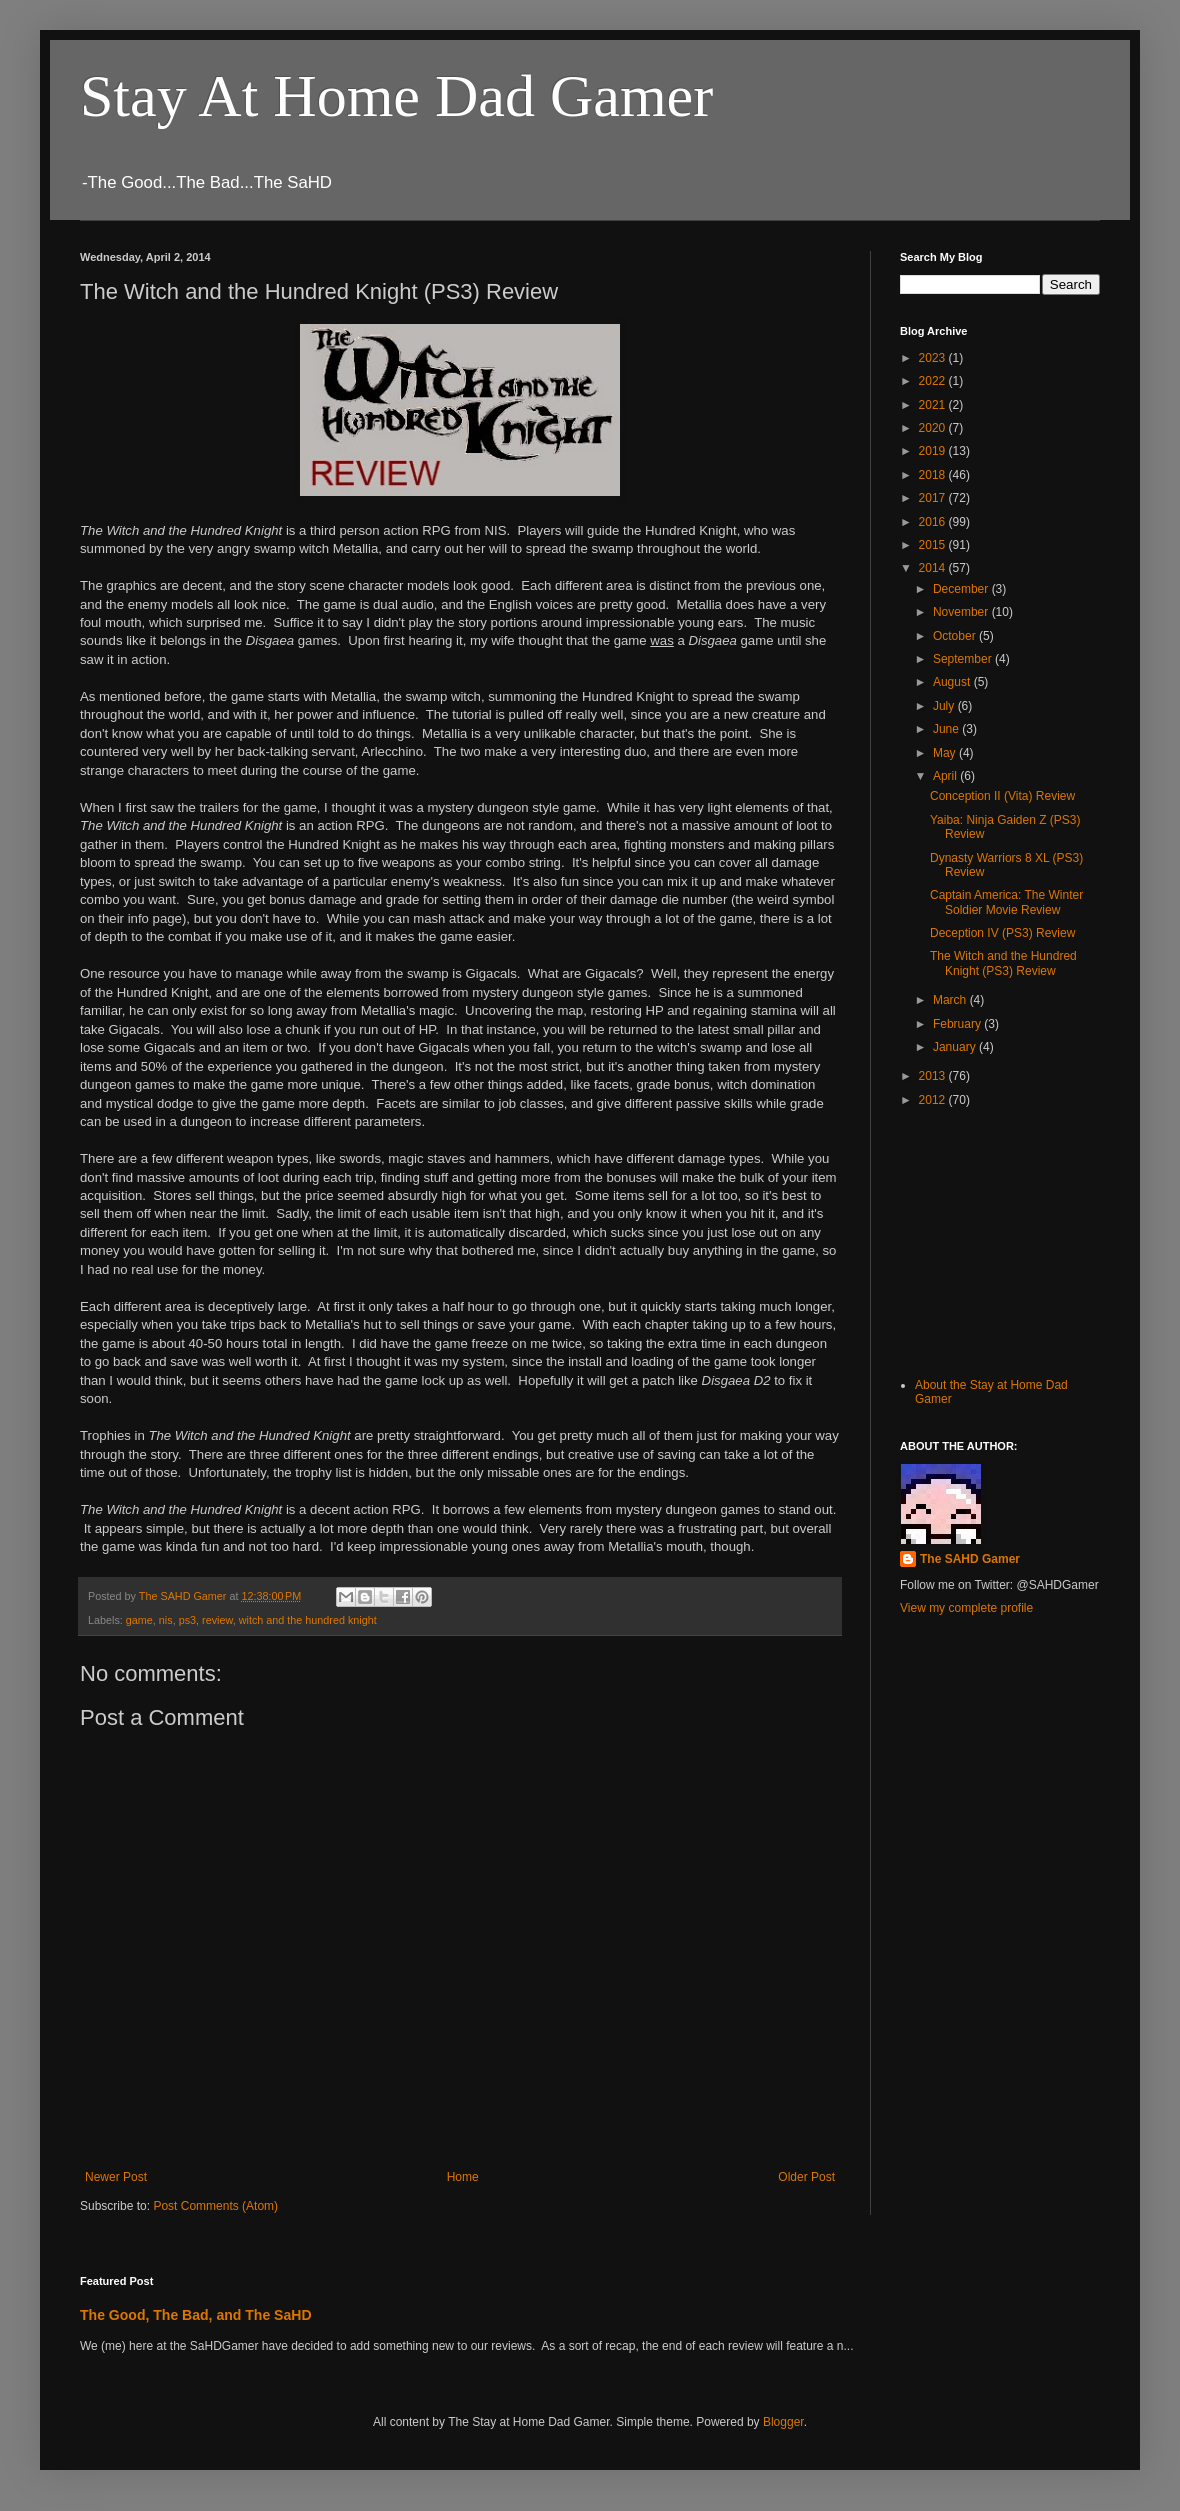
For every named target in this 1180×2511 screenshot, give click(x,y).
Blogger (783, 2422)
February (958, 1024)
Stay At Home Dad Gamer (396, 96)
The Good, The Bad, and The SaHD (196, 2315)
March (951, 1000)
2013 (934, 1076)
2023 (934, 358)
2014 (934, 568)
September (964, 659)
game (139, 1620)
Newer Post (116, 2177)
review (217, 1620)
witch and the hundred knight (308, 1620)
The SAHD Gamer (970, 1559)
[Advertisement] (1000, 1240)
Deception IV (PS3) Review (1002, 933)
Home (463, 2177)
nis (166, 1620)
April (946, 776)
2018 (934, 475)
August (953, 682)
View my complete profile (966, 1608)
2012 (934, 1100)
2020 (934, 428)
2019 (934, 451)
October (956, 636)
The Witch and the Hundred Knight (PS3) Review (1003, 963)
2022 (934, 381)
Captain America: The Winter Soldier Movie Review (1006, 902)
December (962, 589)
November (962, 612)
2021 (934, 405)
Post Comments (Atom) (215, 2206)
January (956, 1047)
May (946, 753)
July (945, 706)
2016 (934, 522)
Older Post (806, 2177)
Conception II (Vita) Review (1002, 796)
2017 (934, 498)
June (947, 729)
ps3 (187, 1620)
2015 (934, 545)
